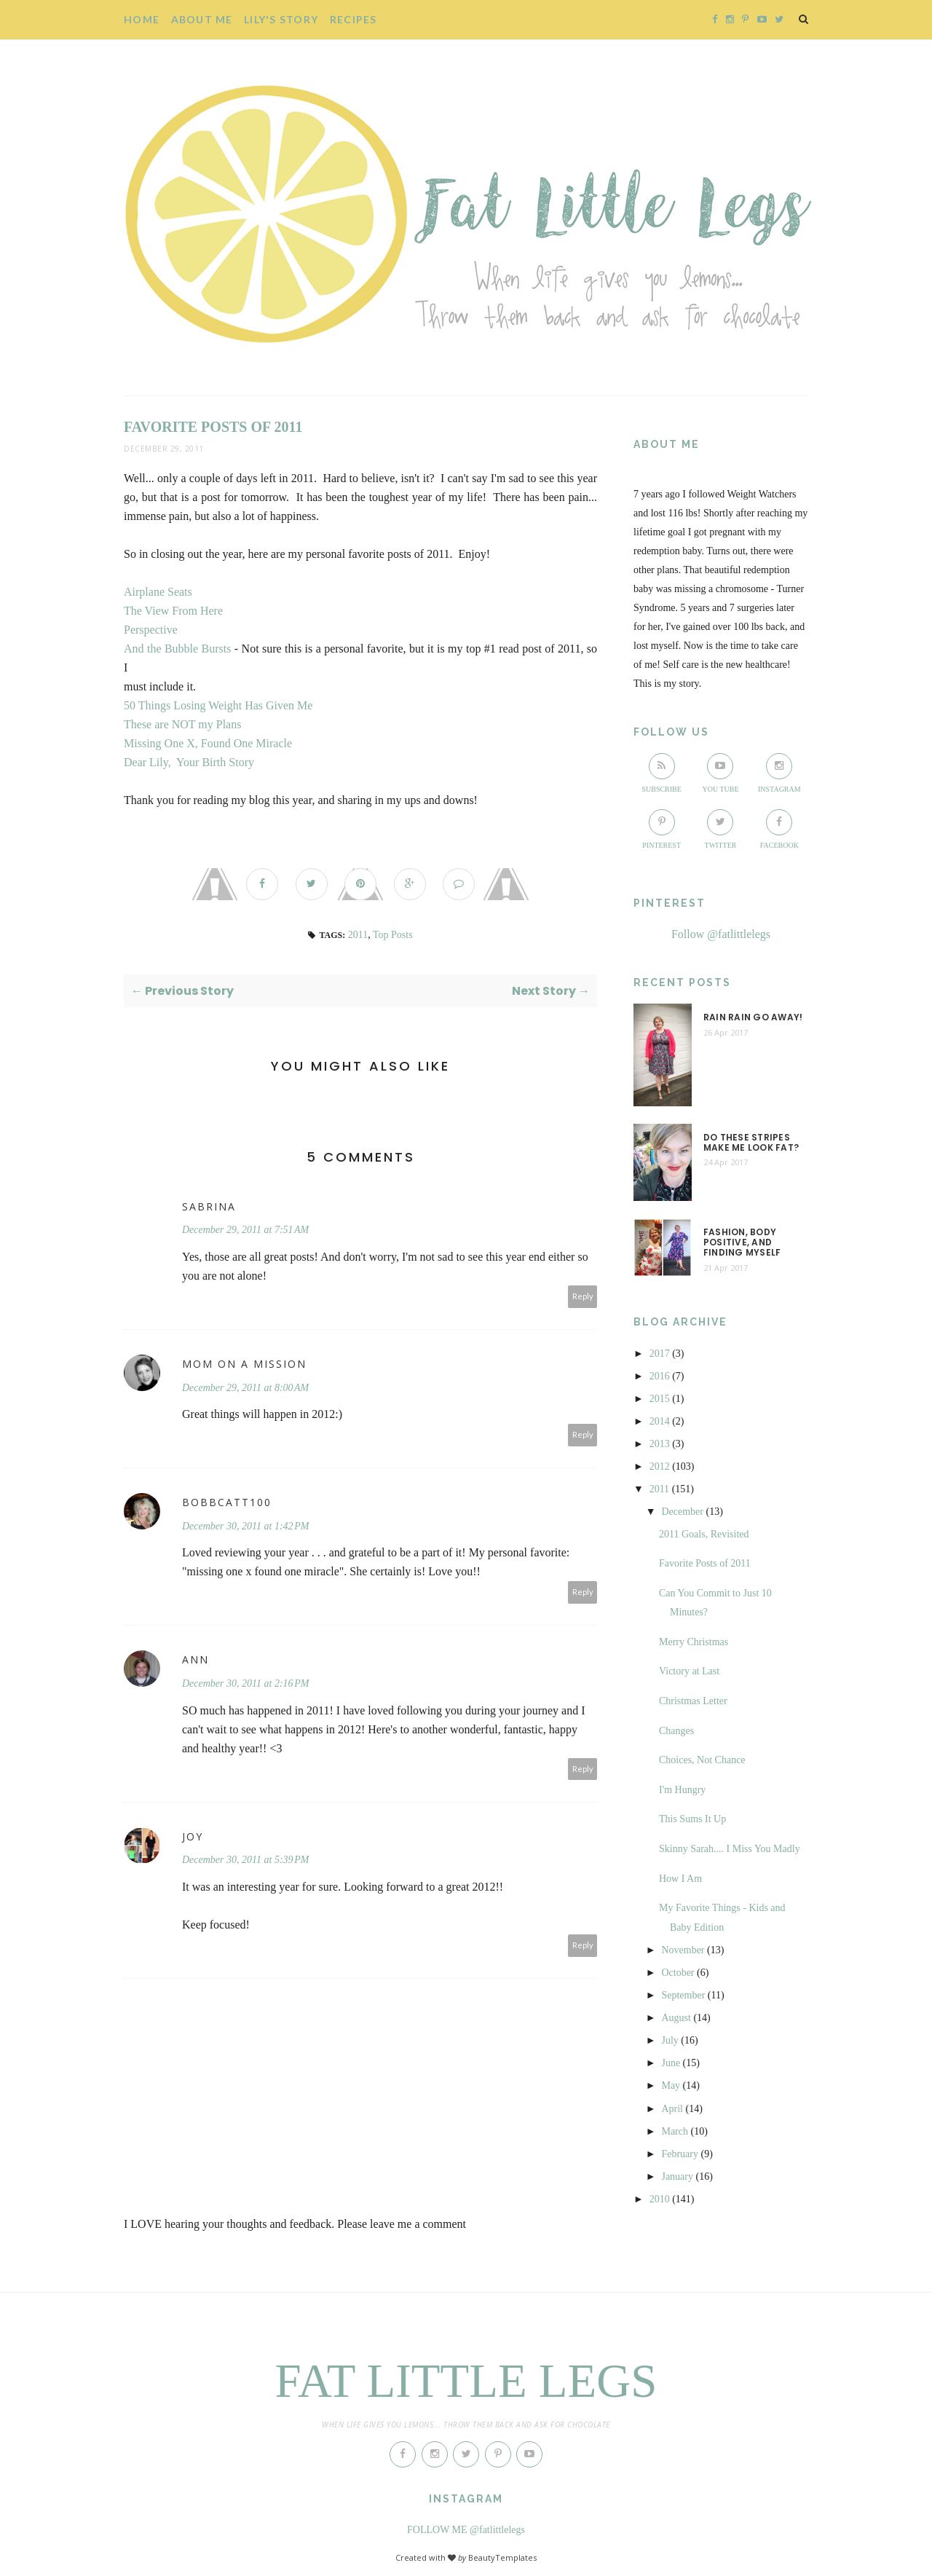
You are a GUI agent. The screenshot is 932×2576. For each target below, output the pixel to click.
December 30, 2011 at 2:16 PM (245, 1683)
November (682, 1950)
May (670, 2085)
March (674, 2131)
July (669, 2040)
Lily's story (281, 19)
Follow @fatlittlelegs (720, 934)
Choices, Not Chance (702, 1759)
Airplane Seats (158, 592)
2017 (659, 1353)
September (683, 1995)
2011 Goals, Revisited (704, 1534)
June (670, 2062)
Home (141, 19)
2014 (659, 1421)
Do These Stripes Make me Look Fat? (751, 1143)
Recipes (353, 19)
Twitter (721, 829)
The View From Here (173, 610)
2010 (659, 2199)
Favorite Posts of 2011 (705, 1563)
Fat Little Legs (466, 2381)
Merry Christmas (693, 1641)
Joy (192, 1836)
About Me (202, 19)
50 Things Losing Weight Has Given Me (218, 705)
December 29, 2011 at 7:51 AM (245, 1229)
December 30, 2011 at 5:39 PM (245, 1859)
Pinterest (661, 829)
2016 (659, 1376)
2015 (659, 1398)
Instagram (779, 773)
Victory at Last (689, 1671)
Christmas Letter (693, 1700)
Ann (195, 1659)
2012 (659, 1466)
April (672, 2108)
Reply (582, 1296)
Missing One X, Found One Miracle (208, 743)
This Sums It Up (692, 1818)
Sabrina (209, 1206)
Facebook (779, 829)
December (682, 1511)
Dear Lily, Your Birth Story (189, 762)
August (675, 2017)
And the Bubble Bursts (177, 648)
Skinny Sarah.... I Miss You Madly (729, 1848)
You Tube (720, 773)
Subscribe (661, 773)
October (677, 1972)
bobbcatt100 (227, 1502)
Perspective (151, 629)
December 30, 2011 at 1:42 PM (245, 1526)
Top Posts (393, 934)
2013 (659, 1443)
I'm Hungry (682, 1789)
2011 (358, 934)
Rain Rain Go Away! (752, 1017)
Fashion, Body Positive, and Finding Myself (742, 1243)
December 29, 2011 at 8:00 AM (245, 1387)
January (677, 2176)
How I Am (680, 1878)
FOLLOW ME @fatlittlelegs (466, 2529)
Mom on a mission (244, 1364)
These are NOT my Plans (182, 724)
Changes (676, 1730)
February (679, 2153)
